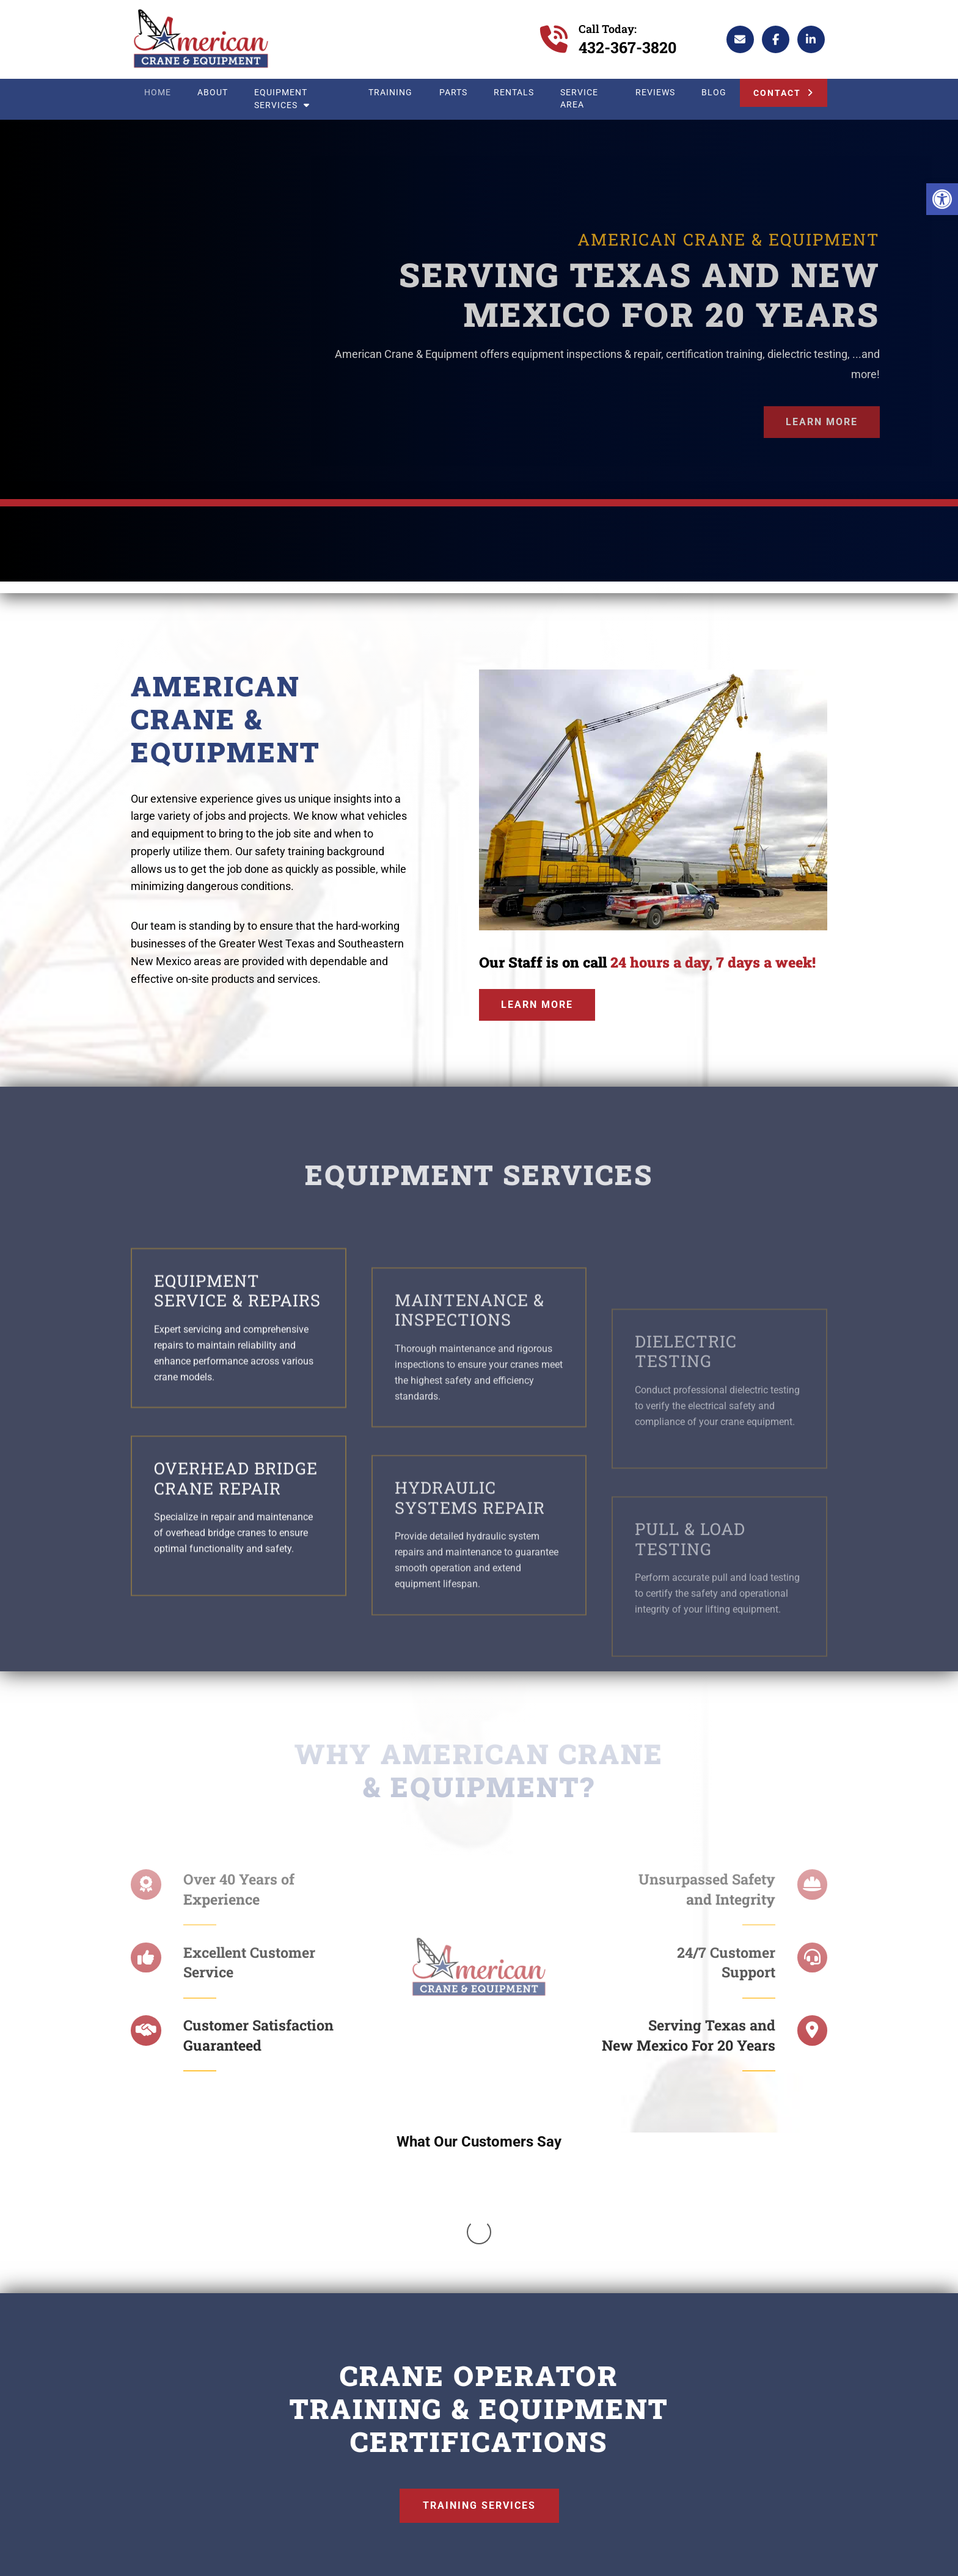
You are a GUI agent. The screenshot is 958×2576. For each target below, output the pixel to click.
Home (157, 92)
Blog (713, 92)
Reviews (655, 92)
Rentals (514, 92)
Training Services (479, 2344)
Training (390, 92)
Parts (453, 92)
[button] (942, 199)
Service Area (579, 98)
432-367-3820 (627, 47)
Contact (777, 93)
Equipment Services (282, 99)
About (212, 92)
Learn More (822, 422)
